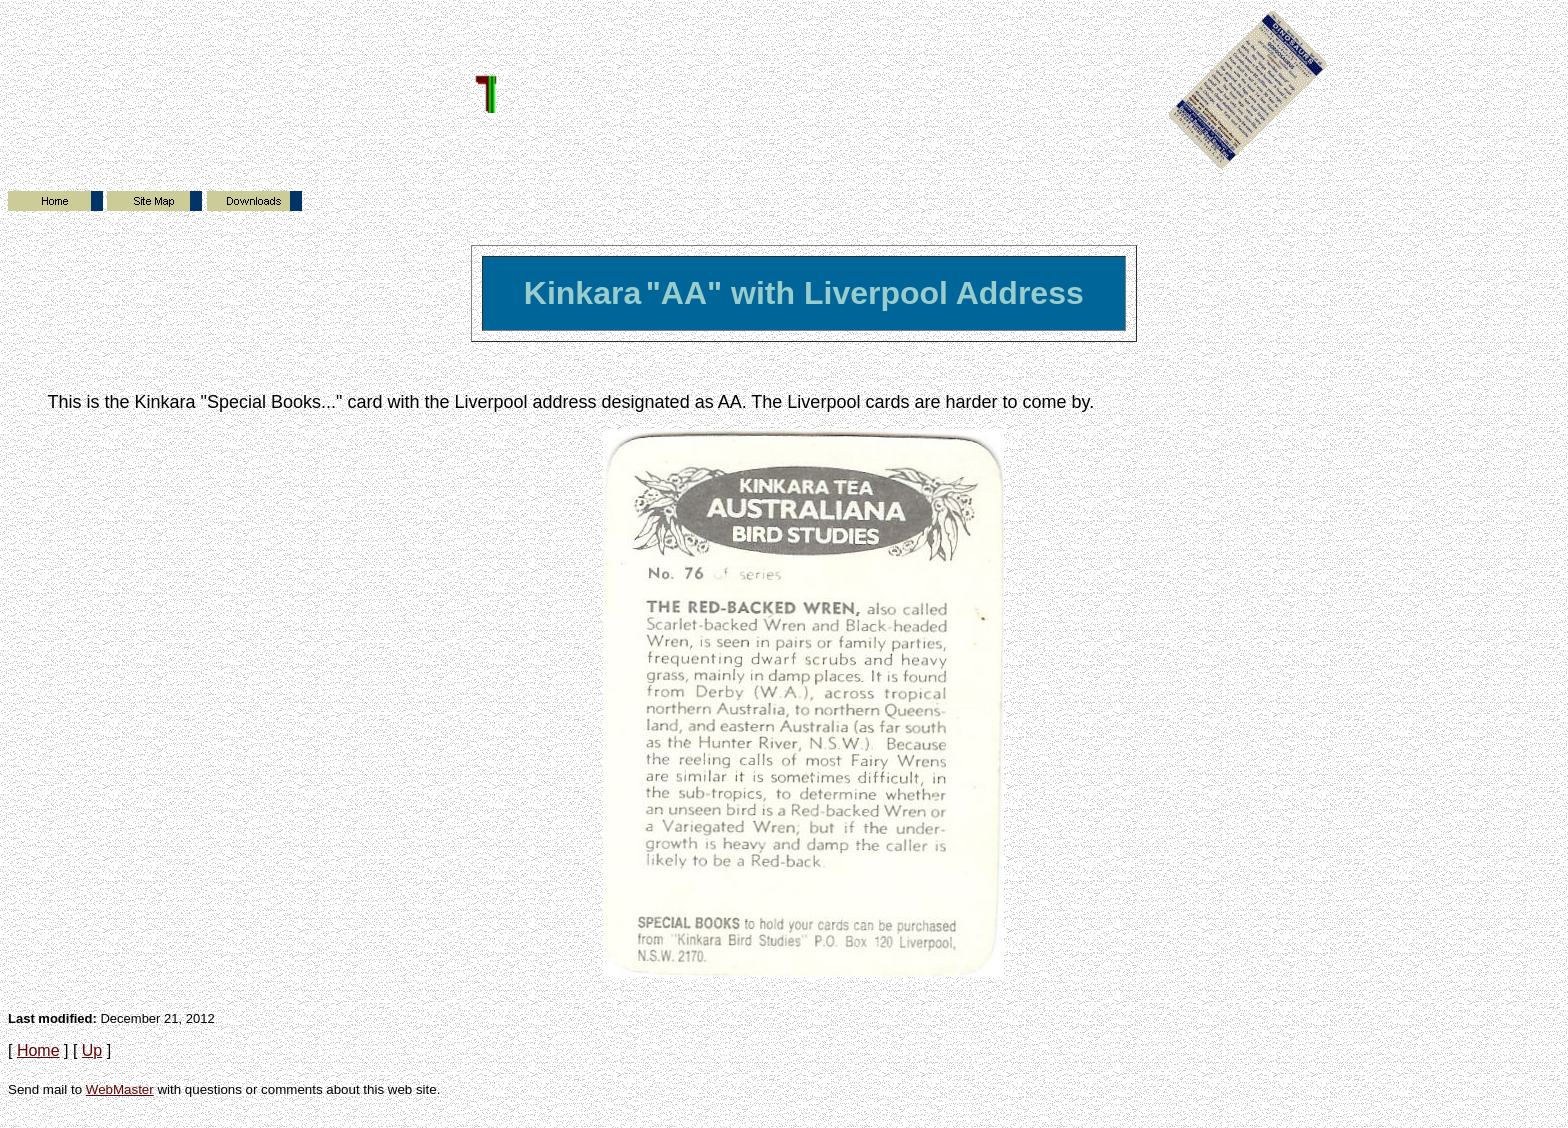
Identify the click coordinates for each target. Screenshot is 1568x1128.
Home (38, 1050)
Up (92, 1050)
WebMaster (120, 1089)
